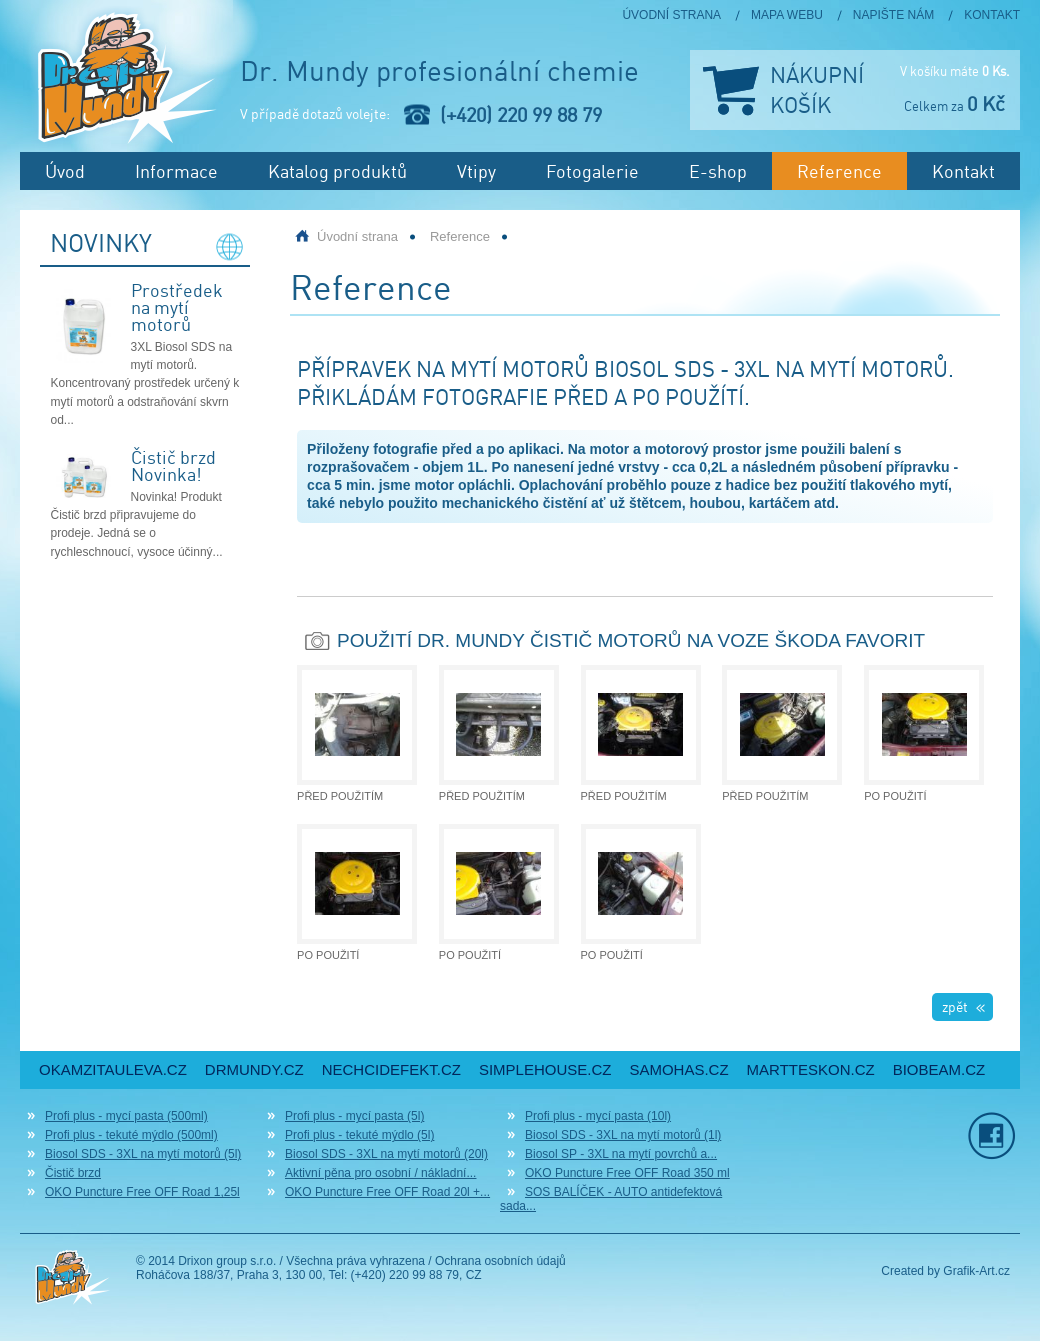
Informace (176, 171)
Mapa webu (787, 15)
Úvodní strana (671, 15)
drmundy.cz (254, 1069)
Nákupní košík (817, 89)
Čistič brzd (73, 1173)
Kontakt (992, 15)
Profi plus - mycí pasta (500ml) (126, 1116)
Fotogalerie (592, 171)
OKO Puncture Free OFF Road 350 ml (627, 1173)
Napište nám (893, 15)
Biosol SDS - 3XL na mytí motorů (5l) (143, 1154)
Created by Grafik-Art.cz (945, 1271)
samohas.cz (678, 1069)
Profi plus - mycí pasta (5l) (354, 1116)
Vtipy (476, 171)
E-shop (718, 171)
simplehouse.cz (545, 1069)
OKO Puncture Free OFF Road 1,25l (142, 1192)
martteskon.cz (811, 1069)
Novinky (101, 244)
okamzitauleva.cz (113, 1069)
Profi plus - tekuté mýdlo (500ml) (131, 1135)
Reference (839, 171)
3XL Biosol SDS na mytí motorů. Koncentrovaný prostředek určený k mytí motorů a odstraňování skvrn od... (145, 383)
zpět (955, 1006)
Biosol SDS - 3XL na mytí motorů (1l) (623, 1135)
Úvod (65, 171)
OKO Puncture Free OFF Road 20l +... (387, 1192)
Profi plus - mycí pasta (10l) (598, 1116)
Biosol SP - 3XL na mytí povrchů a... (621, 1154)
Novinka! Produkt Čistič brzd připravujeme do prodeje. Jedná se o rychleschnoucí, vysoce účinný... (137, 524)
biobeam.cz (939, 1069)
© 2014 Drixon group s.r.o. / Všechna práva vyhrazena (280, 1261)
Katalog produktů (337, 171)
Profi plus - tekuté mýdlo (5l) (359, 1135)
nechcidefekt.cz (391, 1069)
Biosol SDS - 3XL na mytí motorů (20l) (386, 1154)
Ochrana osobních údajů (500, 1261)
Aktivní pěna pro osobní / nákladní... (380, 1173)
